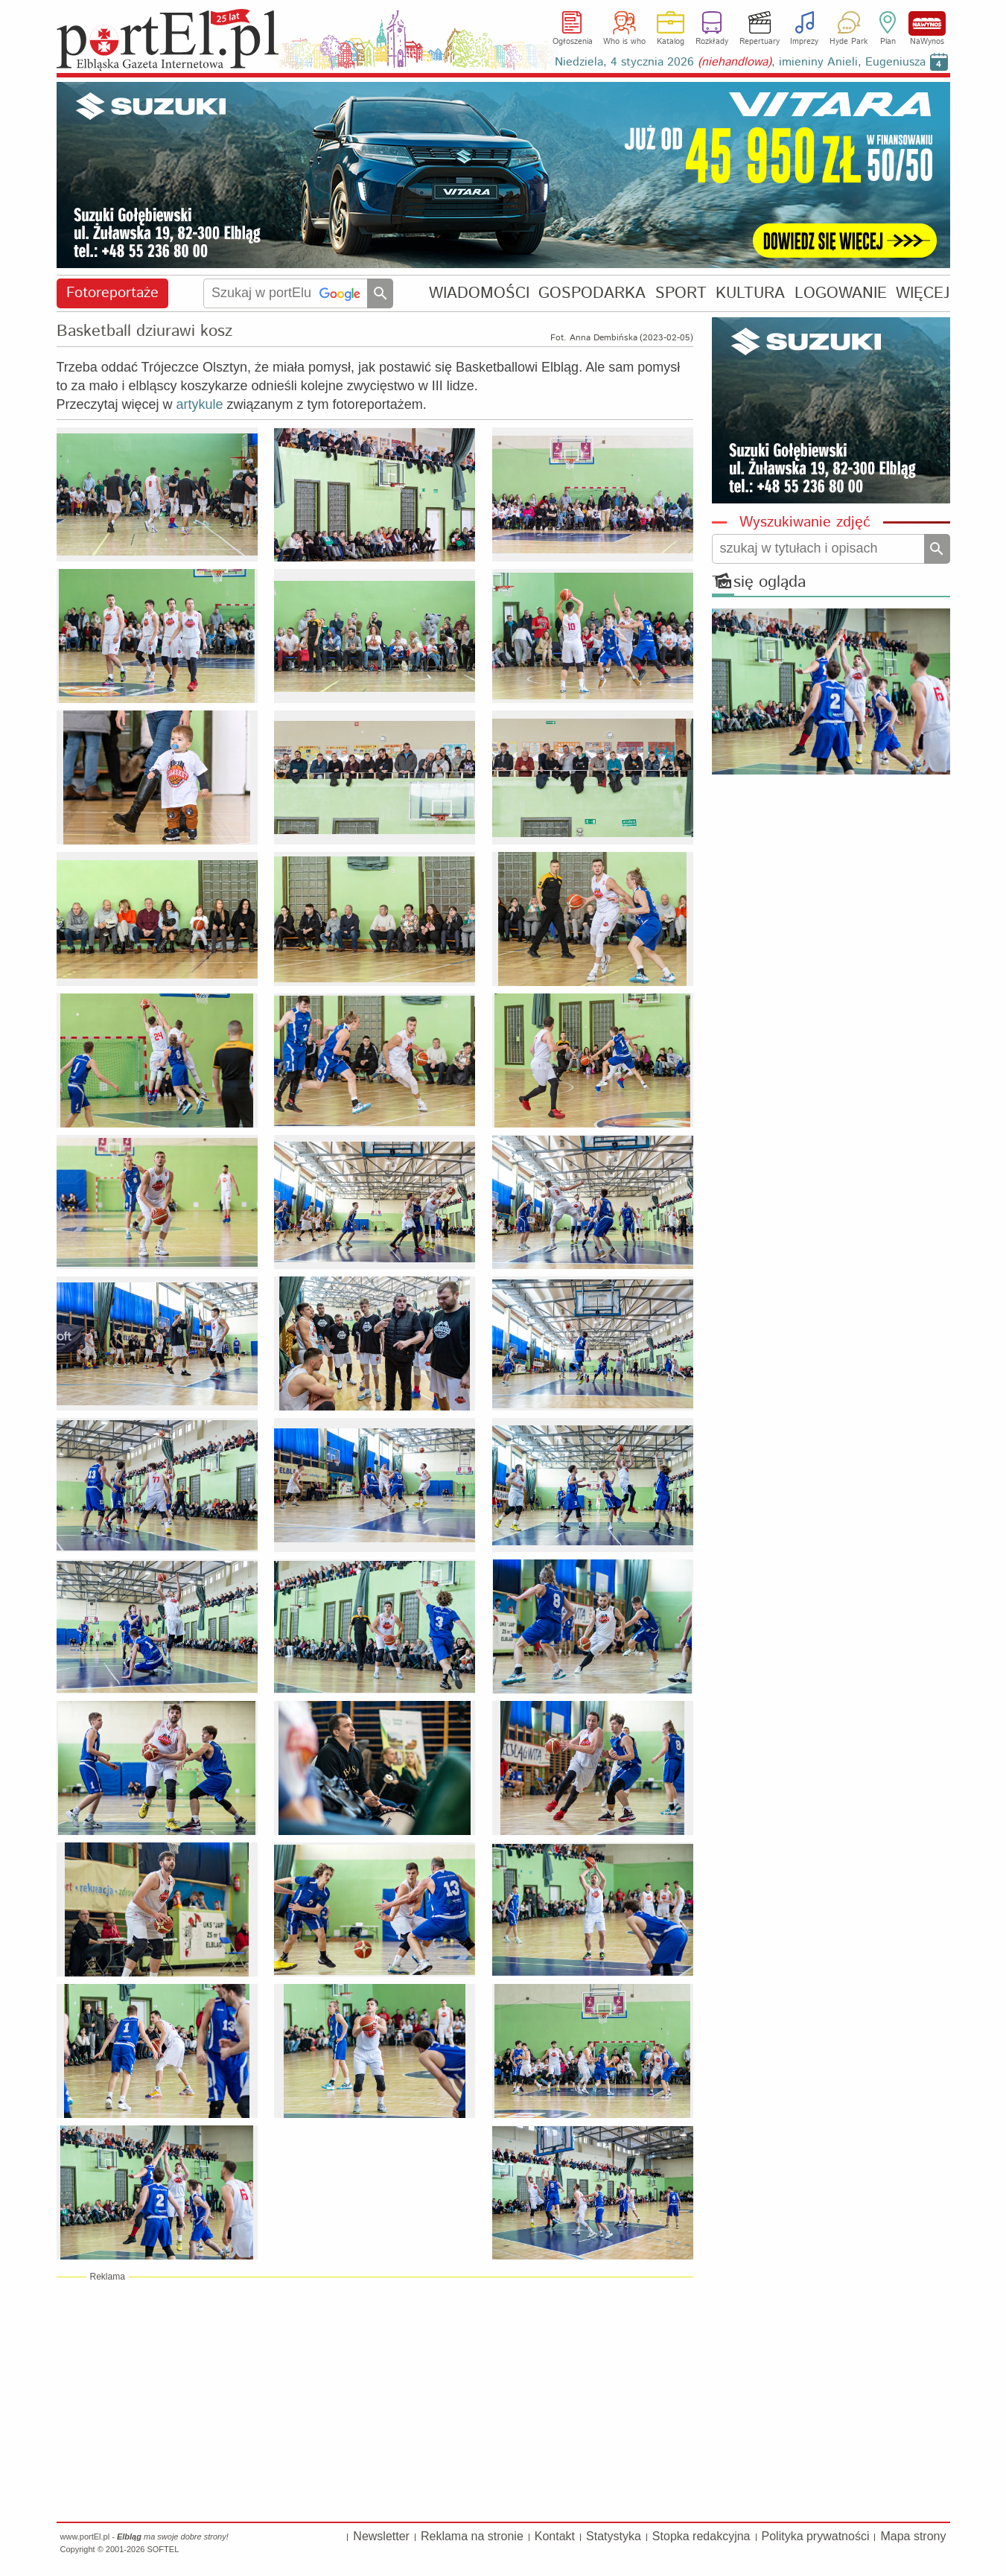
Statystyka (613, 2536)
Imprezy (804, 42)
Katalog (670, 42)
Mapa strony (913, 2536)
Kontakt (555, 2536)
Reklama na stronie (472, 2536)
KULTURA (750, 293)
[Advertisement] (375, 2398)
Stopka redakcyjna (701, 2536)
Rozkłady (711, 42)
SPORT (681, 293)
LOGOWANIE (841, 293)
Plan (888, 42)
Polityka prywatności (816, 2536)
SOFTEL (163, 2549)
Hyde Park (848, 42)
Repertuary (759, 42)
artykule (199, 404)
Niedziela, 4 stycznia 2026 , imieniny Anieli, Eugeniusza (740, 62)
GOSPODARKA (592, 293)
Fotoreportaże (112, 293)
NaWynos (927, 23)
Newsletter (381, 2536)
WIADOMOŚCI (479, 293)
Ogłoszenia (573, 42)
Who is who (624, 42)
